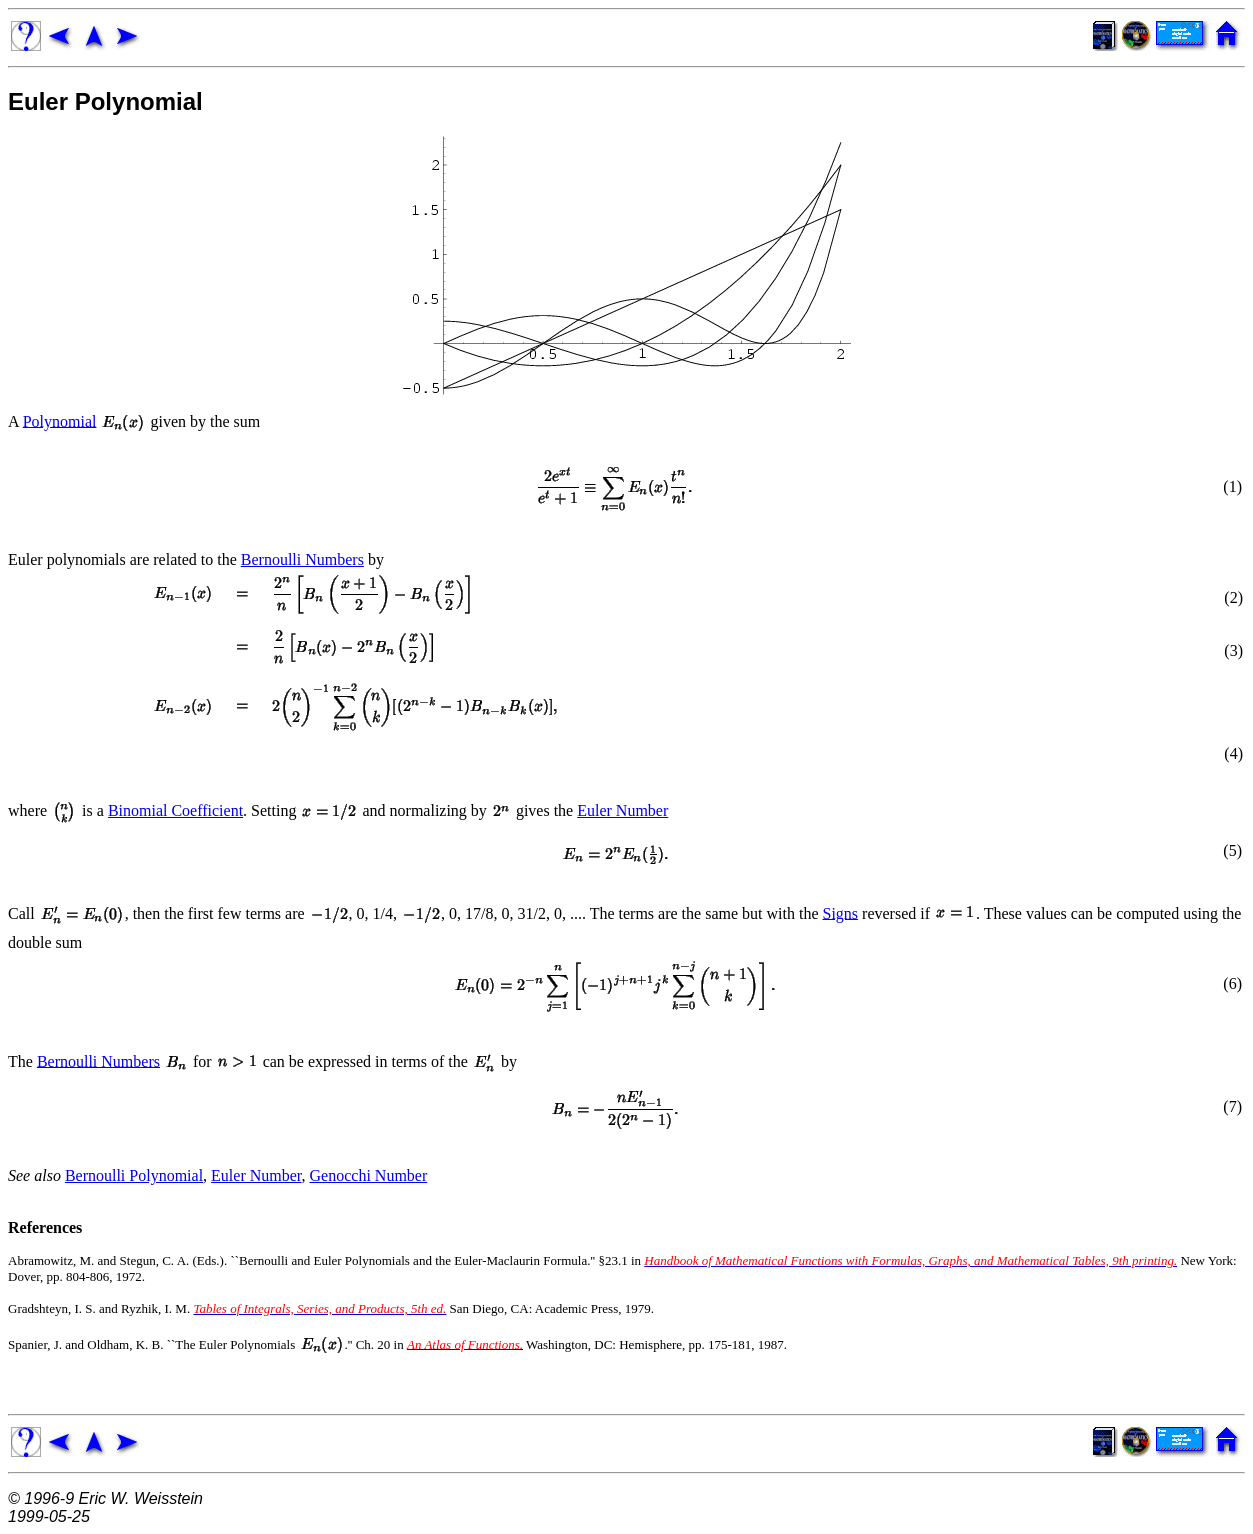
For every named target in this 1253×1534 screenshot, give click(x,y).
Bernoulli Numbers (302, 559)
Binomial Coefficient (175, 810)
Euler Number (622, 810)
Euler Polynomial (105, 101)
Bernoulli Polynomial (134, 1175)
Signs (840, 912)
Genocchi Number (369, 1175)
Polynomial (60, 420)
